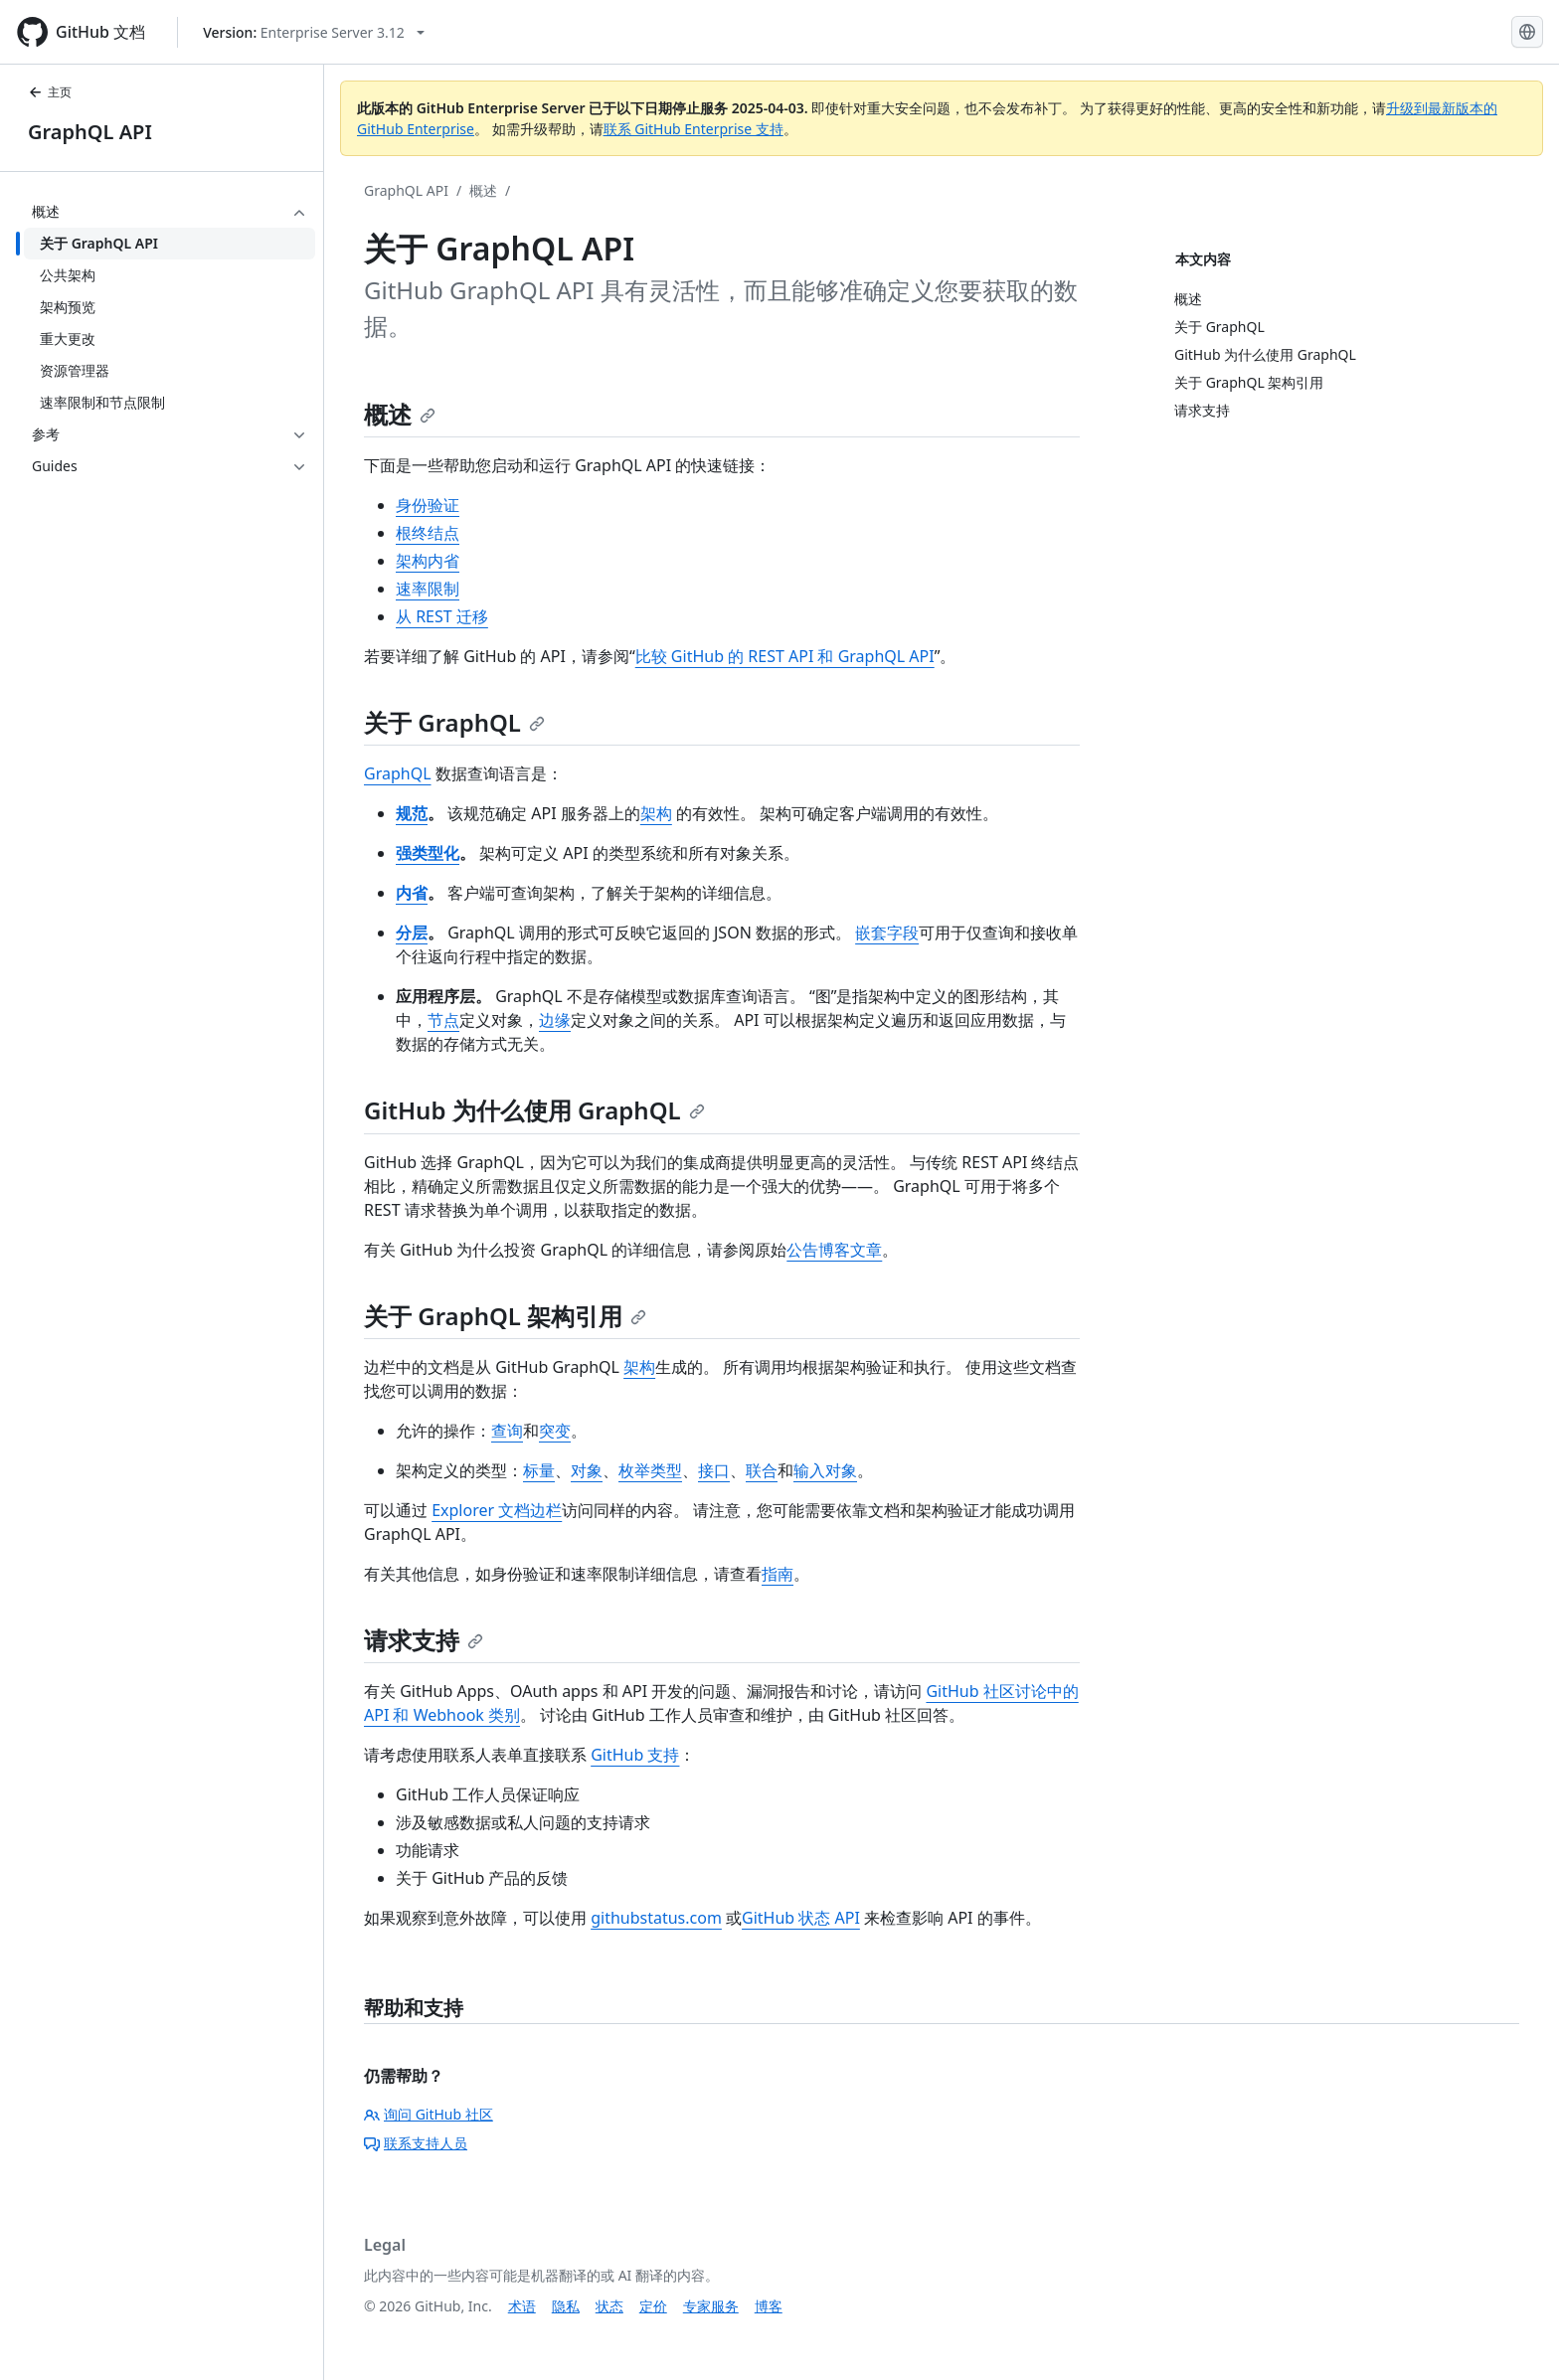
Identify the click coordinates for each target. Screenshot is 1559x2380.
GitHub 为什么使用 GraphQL (534, 1110)
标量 (539, 1470)
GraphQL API (90, 131)
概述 (483, 190)
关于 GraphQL (454, 722)
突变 (555, 1431)
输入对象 (825, 1470)
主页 (50, 92)
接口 (714, 1470)
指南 (777, 1574)
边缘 (555, 1020)
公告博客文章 (834, 1250)
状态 (609, 2305)
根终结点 (427, 533)
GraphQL (398, 773)
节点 (443, 1020)
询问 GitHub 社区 (428, 2114)
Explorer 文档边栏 (497, 1510)
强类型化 (427, 853)
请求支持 (423, 1639)
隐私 (566, 2305)
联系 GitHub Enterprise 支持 (693, 128)
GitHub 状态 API (801, 1918)
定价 (653, 2305)
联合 (762, 1470)
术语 (522, 2305)
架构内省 (427, 561)
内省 (412, 893)
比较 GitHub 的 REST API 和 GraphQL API (785, 656)
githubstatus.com (656, 1918)
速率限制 (427, 588)
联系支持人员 (415, 2142)
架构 (656, 813)
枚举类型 (650, 1470)
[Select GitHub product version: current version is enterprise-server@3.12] (313, 32)
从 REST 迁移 (442, 616)
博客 (768, 2305)
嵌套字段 (887, 932)
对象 (587, 1470)
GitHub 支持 (635, 1755)
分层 (412, 932)
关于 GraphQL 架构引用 (505, 1315)
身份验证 (427, 505)
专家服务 (711, 2305)
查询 (507, 1431)
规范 (412, 813)
